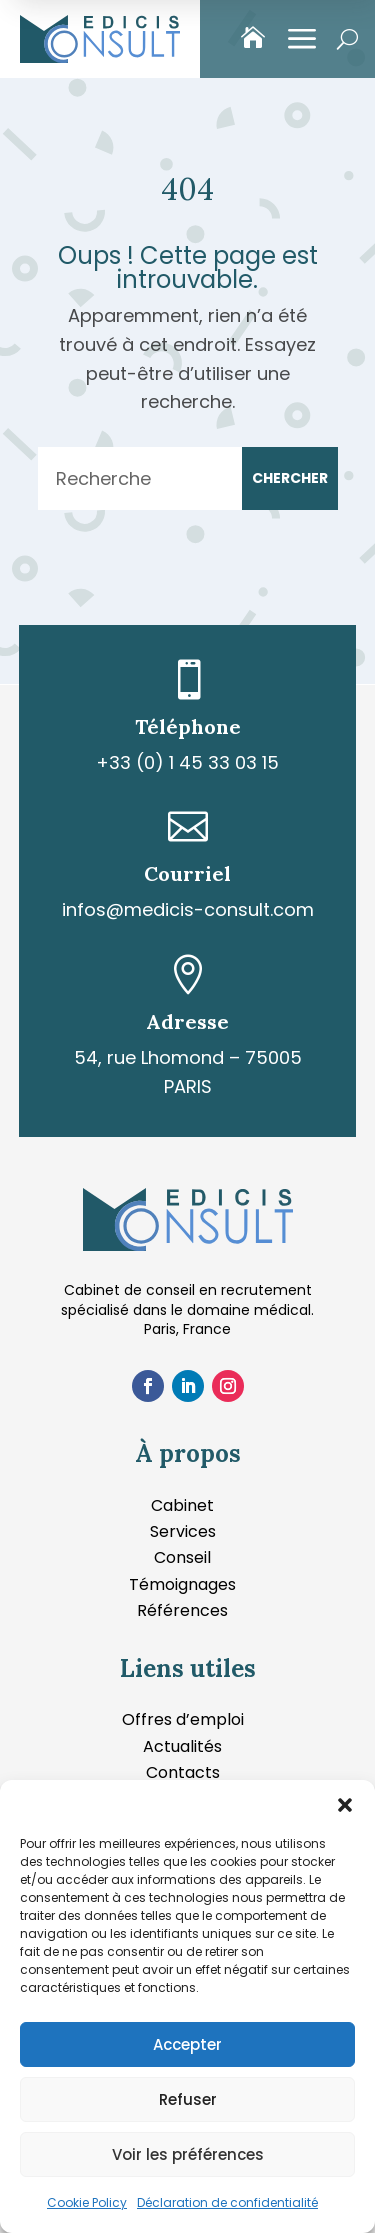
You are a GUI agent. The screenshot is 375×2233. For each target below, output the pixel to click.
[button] (345, 1805)
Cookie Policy (87, 2202)
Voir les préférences (188, 2154)
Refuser (188, 2099)
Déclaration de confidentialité (227, 2202)
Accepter (187, 2044)
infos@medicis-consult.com (188, 909)
